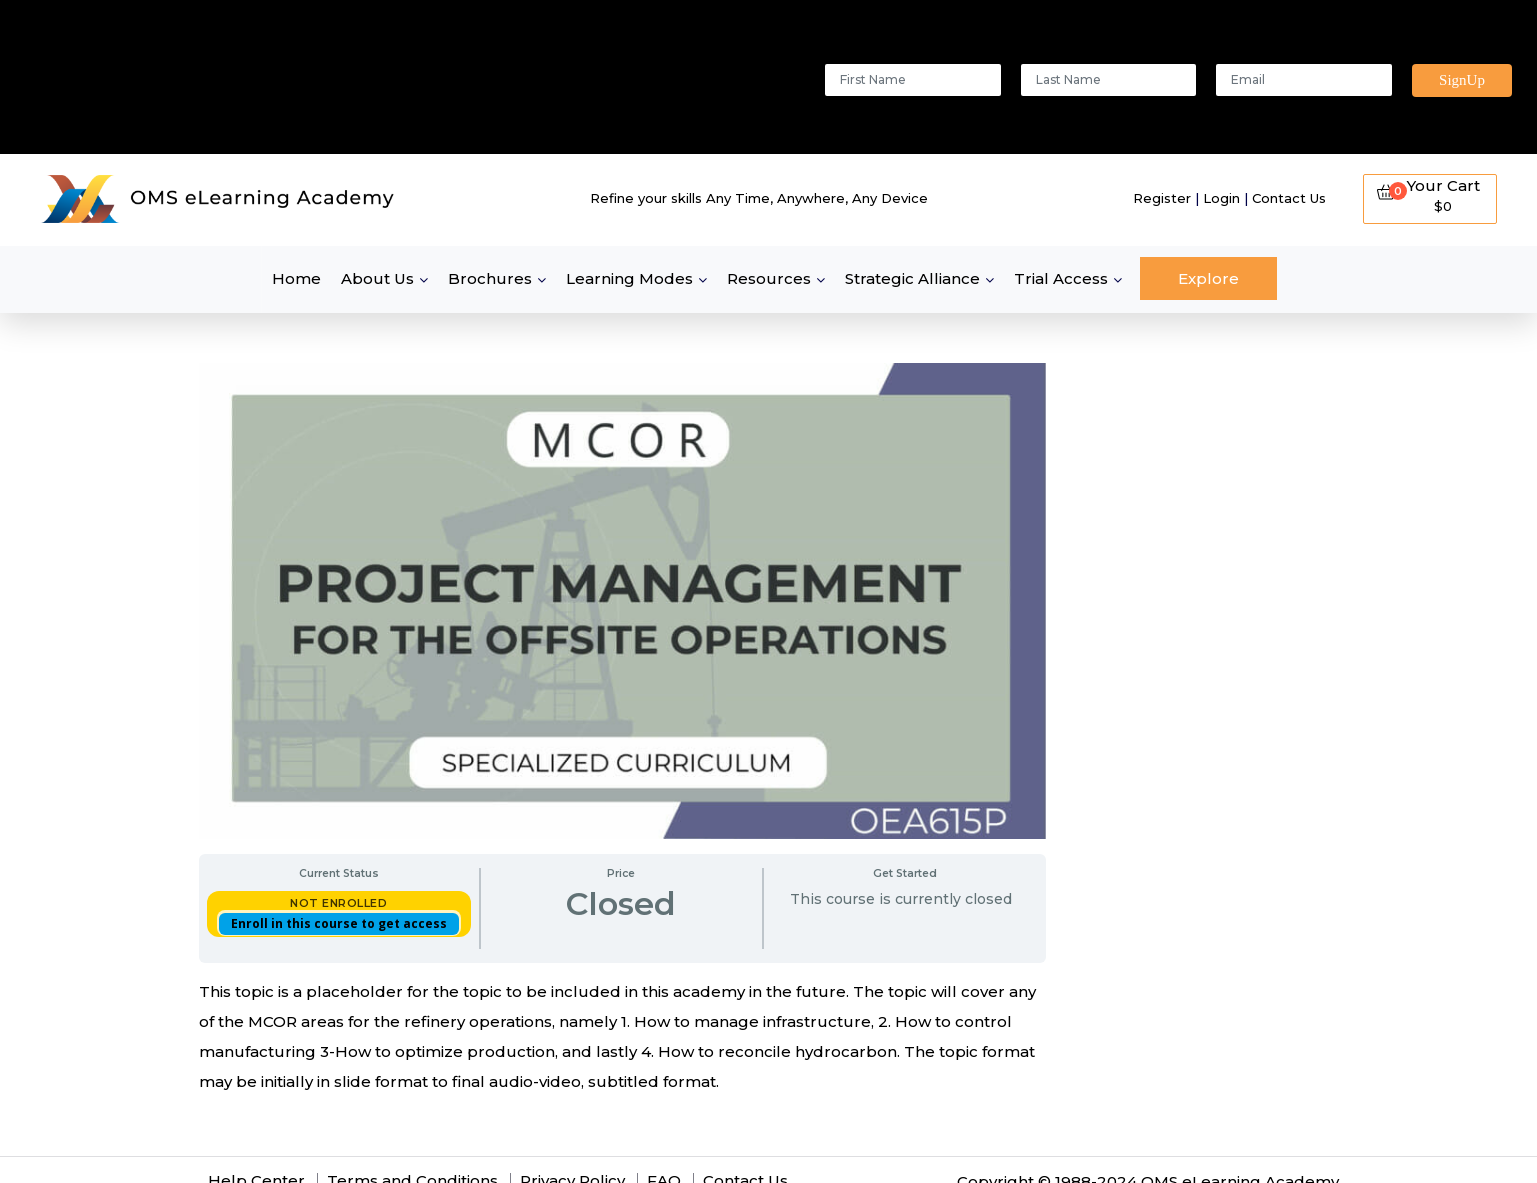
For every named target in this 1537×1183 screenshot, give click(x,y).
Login (1221, 198)
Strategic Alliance (912, 278)
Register (1162, 198)
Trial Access (1061, 278)
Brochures (490, 278)
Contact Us (1289, 198)
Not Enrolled (338, 903)
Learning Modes (629, 278)
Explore (1208, 278)
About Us (377, 278)
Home (296, 278)
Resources (769, 278)
